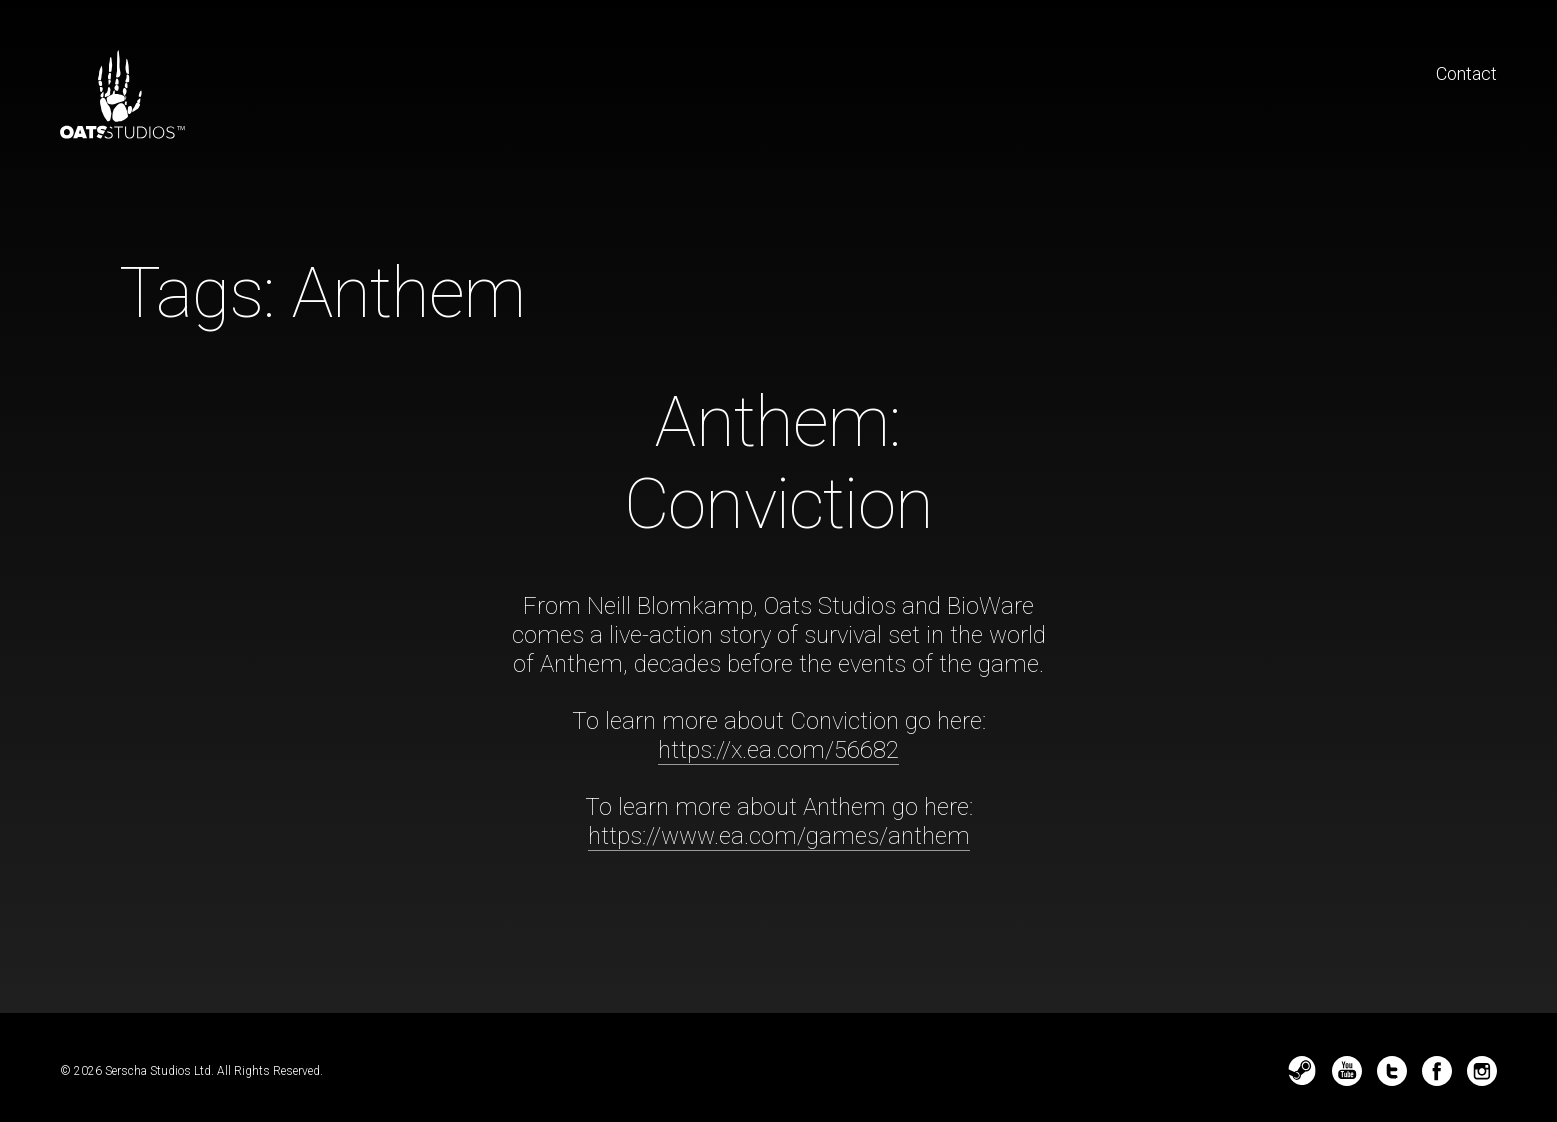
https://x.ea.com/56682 (778, 750)
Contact (1466, 73)
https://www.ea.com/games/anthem (779, 836)
